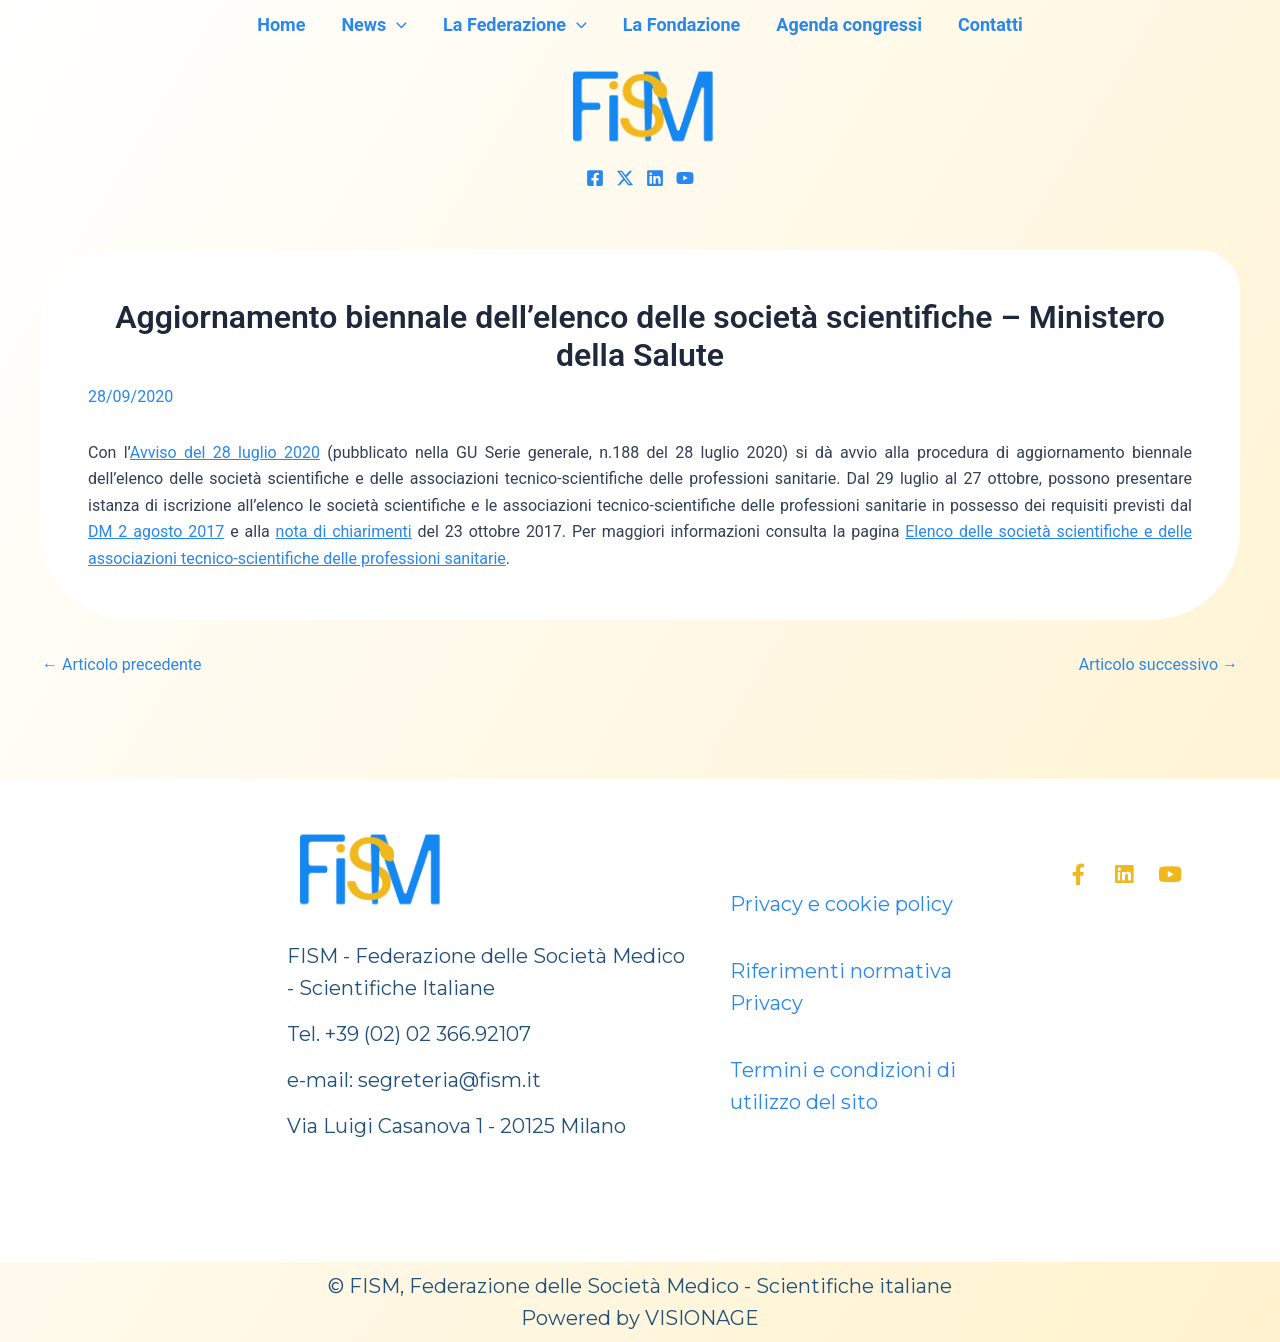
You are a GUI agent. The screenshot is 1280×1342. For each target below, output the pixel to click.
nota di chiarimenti (344, 531)
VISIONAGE (702, 1318)
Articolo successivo (1158, 665)
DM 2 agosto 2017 (156, 531)
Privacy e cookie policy (841, 904)
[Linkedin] (655, 178)
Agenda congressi (849, 24)
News (374, 25)
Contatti (990, 24)
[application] (396, 25)
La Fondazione (681, 24)
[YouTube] (685, 178)
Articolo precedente (122, 665)
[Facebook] (595, 178)
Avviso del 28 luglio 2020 (225, 452)
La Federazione (515, 25)
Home (281, 24)
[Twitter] (625, 178)
